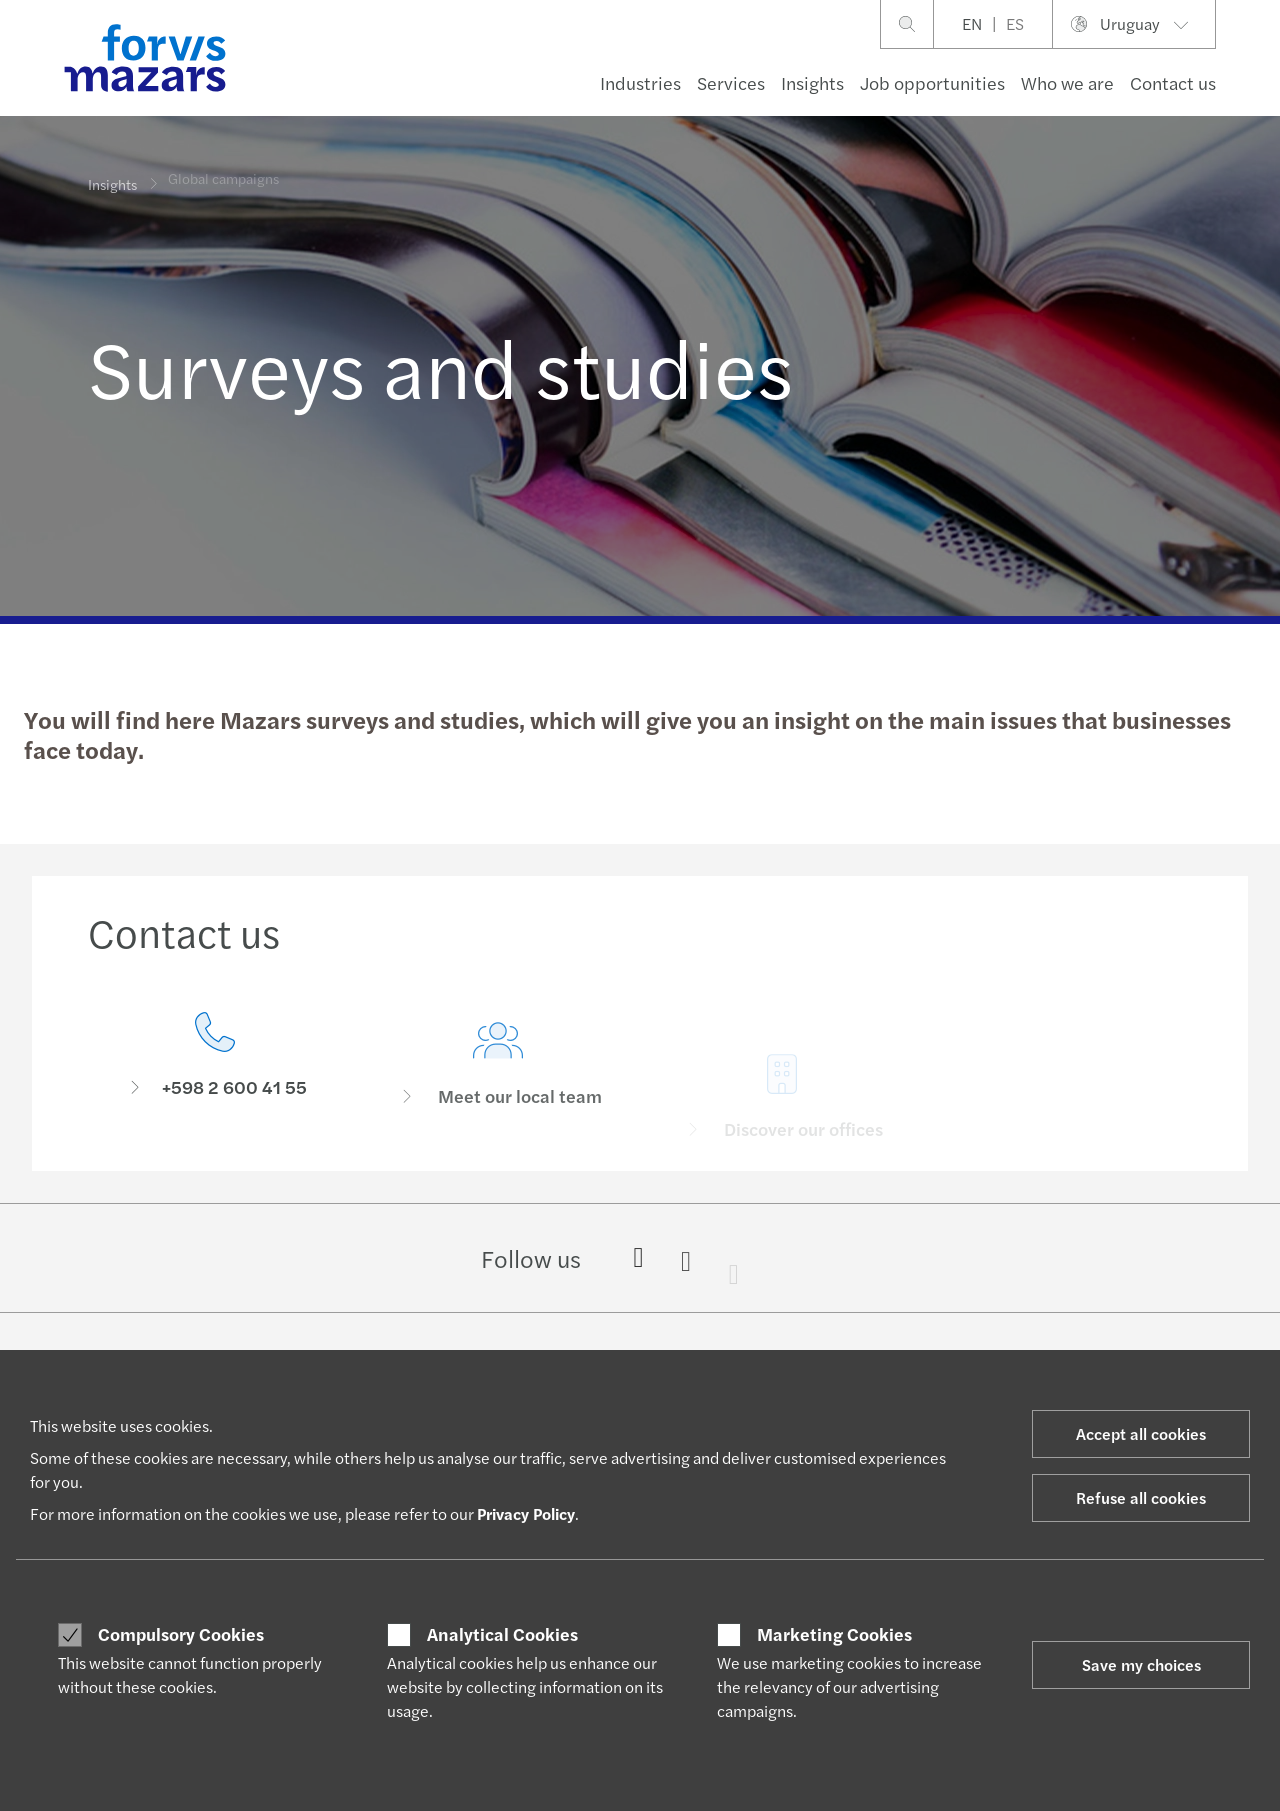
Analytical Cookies (502, 1634)
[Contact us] (215, 1061)
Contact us (1173, 82)
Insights (812, 82)
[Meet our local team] (499, 1091)
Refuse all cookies (1141, 1497)
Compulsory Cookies (181, 1634)
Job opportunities (932, 82)
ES (1015, 23)
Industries (640, 82)
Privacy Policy (526, 1513)
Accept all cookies (1141, 1433)
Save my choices (1141, 1664)
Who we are (1067, 82)
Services (731, 82)
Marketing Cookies (834, 1634)
